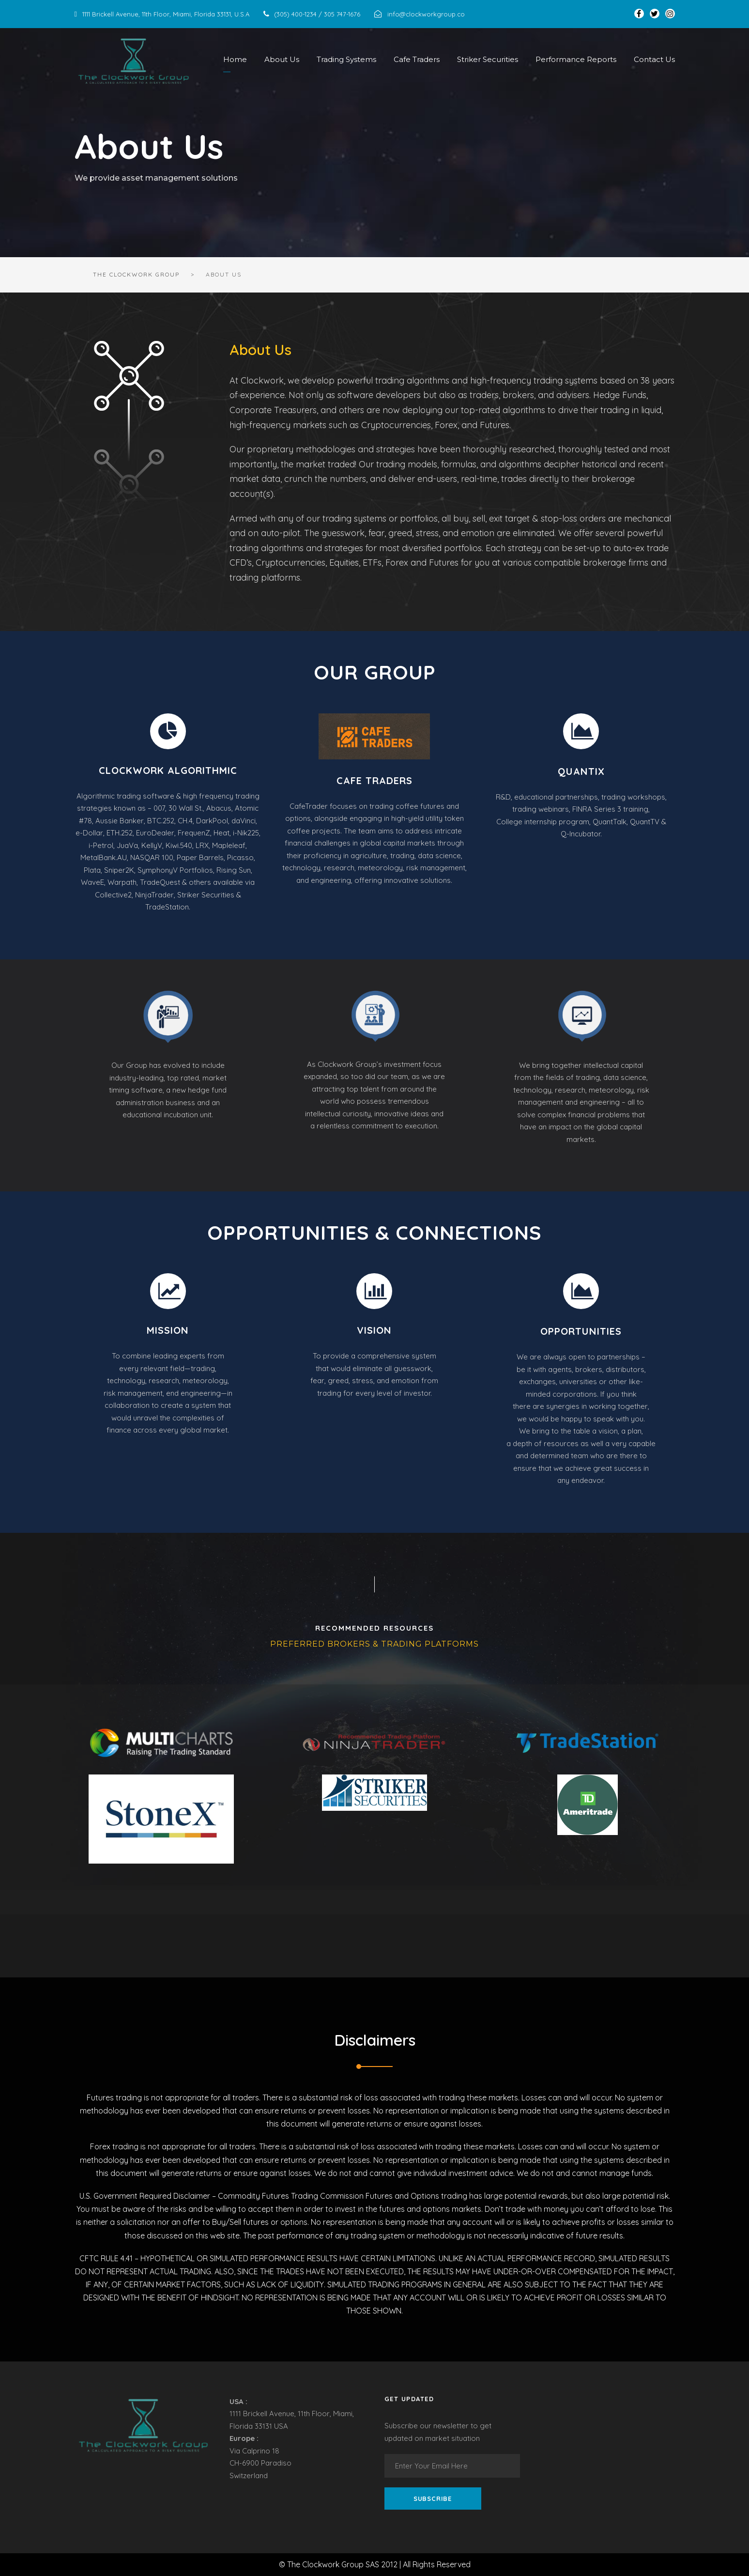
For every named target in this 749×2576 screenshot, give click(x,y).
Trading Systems (346, 59)
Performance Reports (575, 59)
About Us (281, 59)
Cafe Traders (417, 59)
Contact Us (654, 59)
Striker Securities (487, 59)
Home (235, 59)
